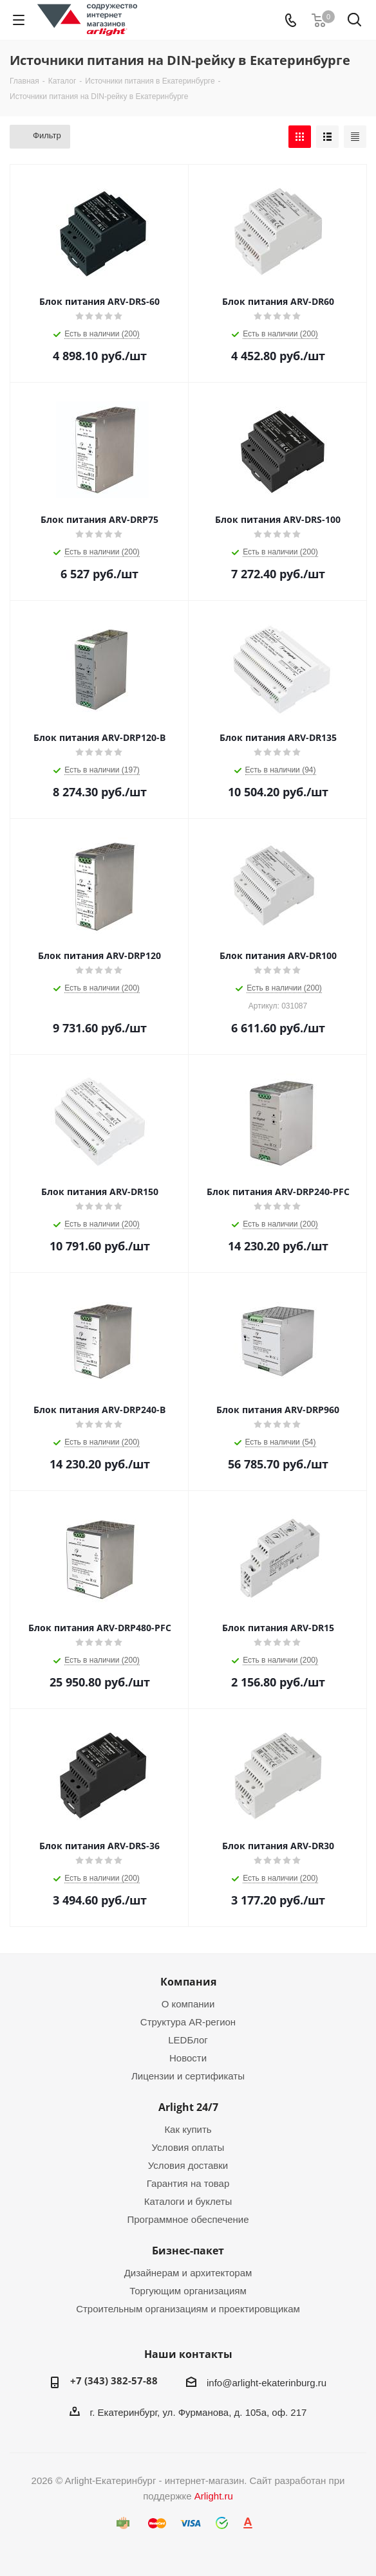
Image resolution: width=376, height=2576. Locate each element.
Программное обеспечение (188, 2219)
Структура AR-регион (188, 2021)
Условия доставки (188, 2165)
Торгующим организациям (188, 2290)
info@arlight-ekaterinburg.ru (266, 2382)
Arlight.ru (213, 2495)
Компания (188, 1982)
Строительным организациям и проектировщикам (188, 2308)
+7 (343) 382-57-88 (114, 2380)
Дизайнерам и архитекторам (188, 2272)
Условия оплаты (188, 2147)
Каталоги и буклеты (188, 2201)
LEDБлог (188, 2039)
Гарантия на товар (188, 2183)
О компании (188, 2003)
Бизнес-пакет (188, 2250)
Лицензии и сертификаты (188, 2075)
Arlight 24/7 (188, 2107)
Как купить (187, 2129)
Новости (188, 2057)
